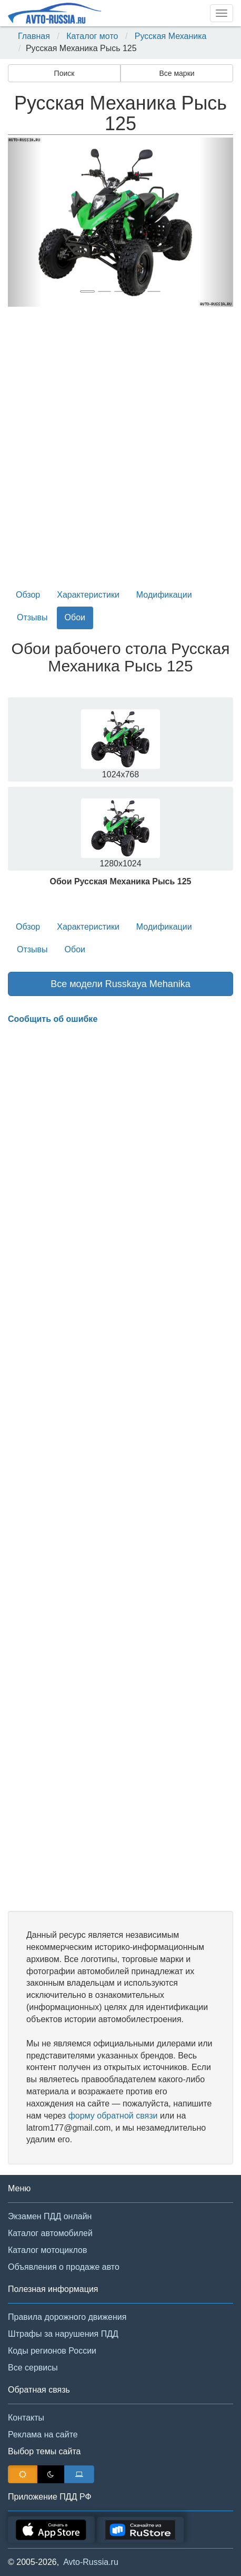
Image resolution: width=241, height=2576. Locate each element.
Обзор (28, 594)
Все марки (176, 73)
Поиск (64, 73)
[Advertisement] (120, 451)
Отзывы (32, 617)
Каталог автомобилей (50, 2233)
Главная (34, 36)
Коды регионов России (52, 2350)
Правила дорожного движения (67, 2316)
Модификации (164, 594)
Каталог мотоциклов (47, 2250)
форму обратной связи (113, 2115)
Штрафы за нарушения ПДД (63, 2333)
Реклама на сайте (43, 2434)
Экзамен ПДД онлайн (50, 2216)
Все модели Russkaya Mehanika (120, 984)
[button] (25, 222)
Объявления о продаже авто (63, 2266)
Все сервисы (33, 2367)
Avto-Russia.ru (90, 2562)
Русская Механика (171, 36)
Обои (75, 617)
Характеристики (88, 594)
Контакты (26, 2417)
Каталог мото (92, 36)
